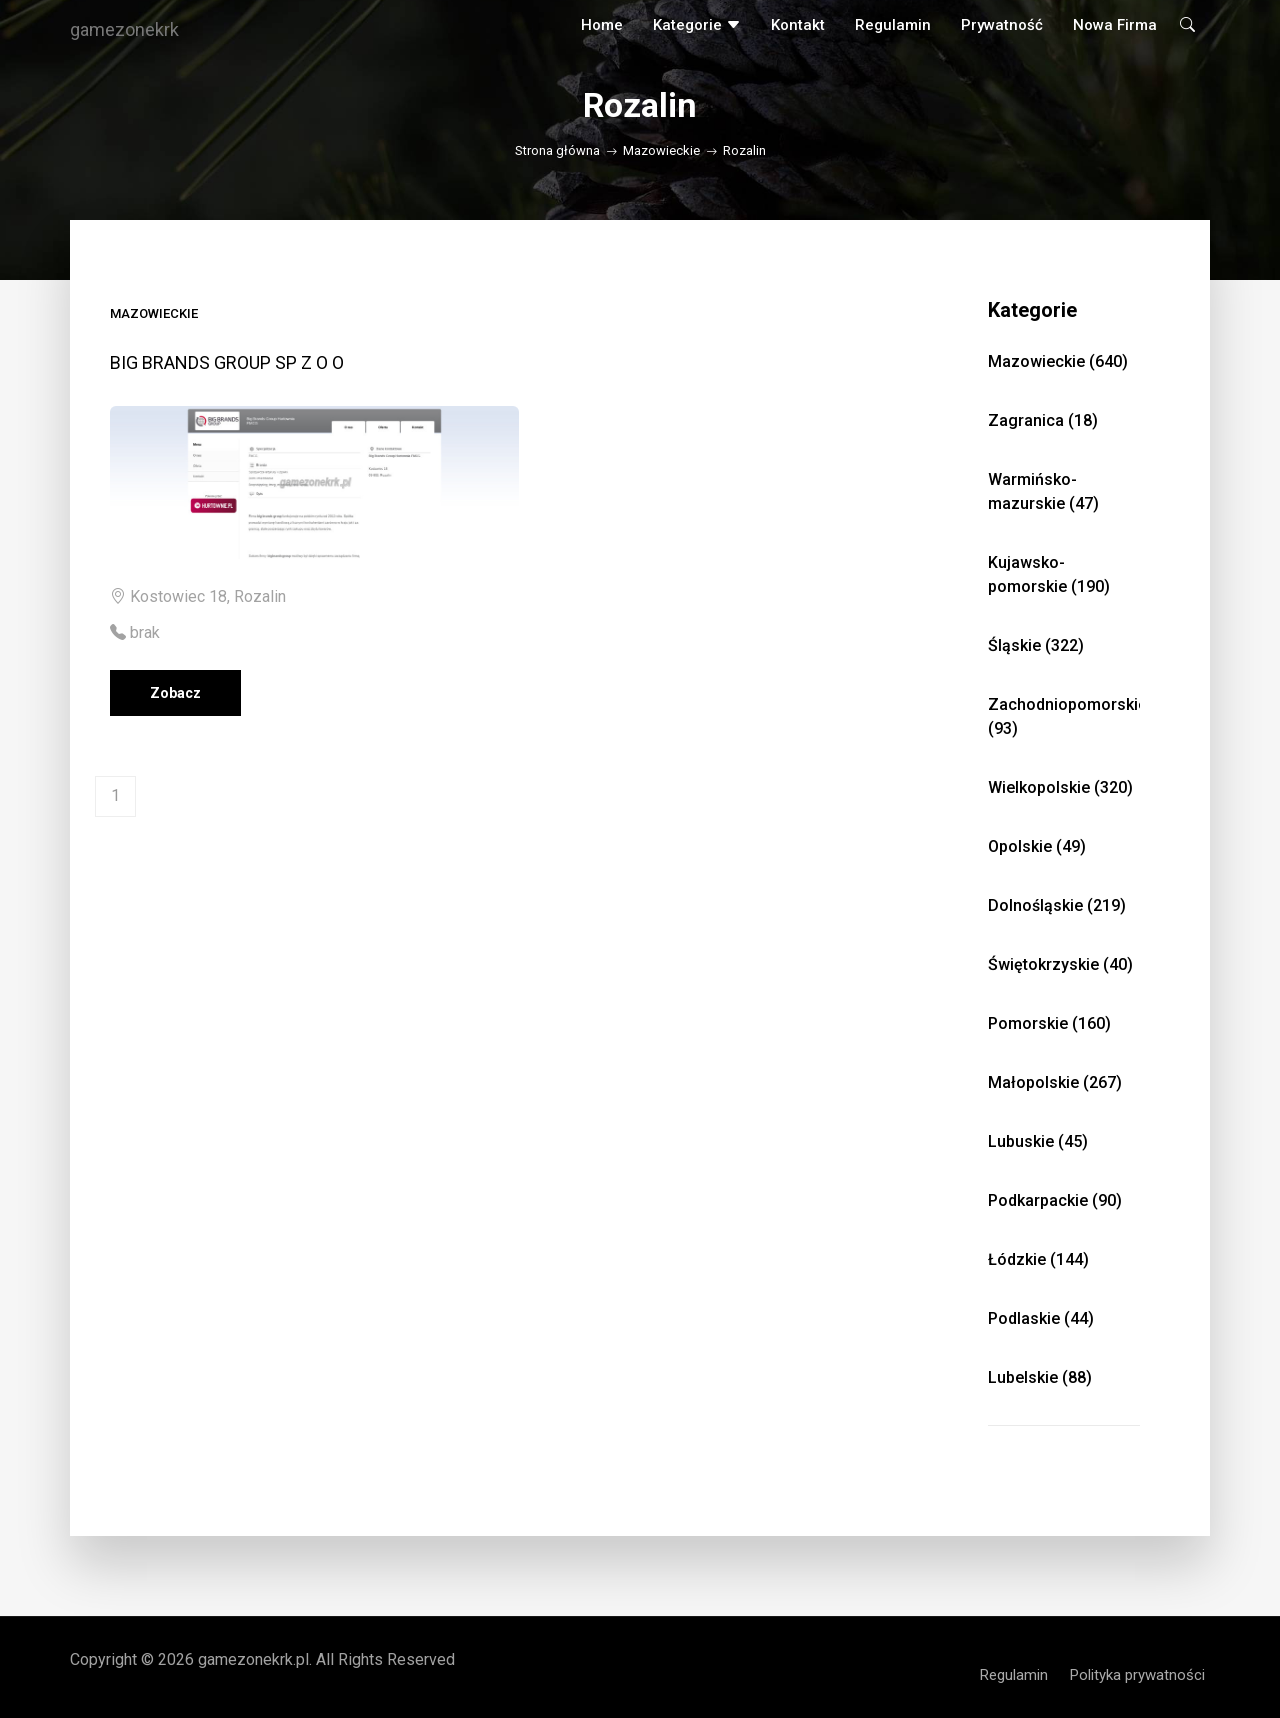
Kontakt (798, 25)
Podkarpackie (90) (1055, 1200)
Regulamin (893, 25)
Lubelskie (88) (1040, 1377)
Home (602, 25)
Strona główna (557, 150)
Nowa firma (1115, 25)
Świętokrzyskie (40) (1060, 964)
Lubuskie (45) (1038, 1141)
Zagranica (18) (1043, 420)
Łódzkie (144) (1038, 1259)
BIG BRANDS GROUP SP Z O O (227, 362)
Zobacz (175, 693)
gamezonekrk (124, 30)
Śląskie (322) (1036, 645)
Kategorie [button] (697, 25)
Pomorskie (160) (1049, 1023)
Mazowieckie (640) (1058, 361)
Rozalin (744, 150)
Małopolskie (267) (1055, 1082)
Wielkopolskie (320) (1060, 787)
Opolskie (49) (1037, 846)
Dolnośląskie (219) (1057, 905)
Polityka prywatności (1137, 1675)
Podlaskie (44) (1041, 1318)
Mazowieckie (661, 150)
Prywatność (1002, 25)
